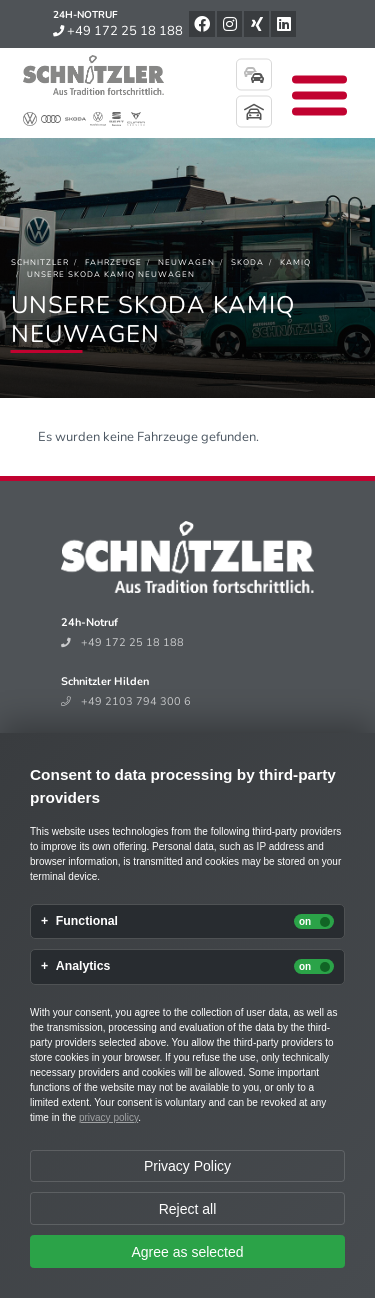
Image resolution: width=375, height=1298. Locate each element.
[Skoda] (247, 262)
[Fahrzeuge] (113, 262)
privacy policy (108, 1117)
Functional (87, 921)
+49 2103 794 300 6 (126, 701)
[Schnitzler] (40, 262)
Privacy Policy (187, 1166)
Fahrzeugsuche (254, 75)
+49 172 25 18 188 (118, 31)
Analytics (83, 966)
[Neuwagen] (186, 262)
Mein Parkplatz (254, 112)
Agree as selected (187, 1252)
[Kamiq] (295, 262)
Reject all (188, 1209)
